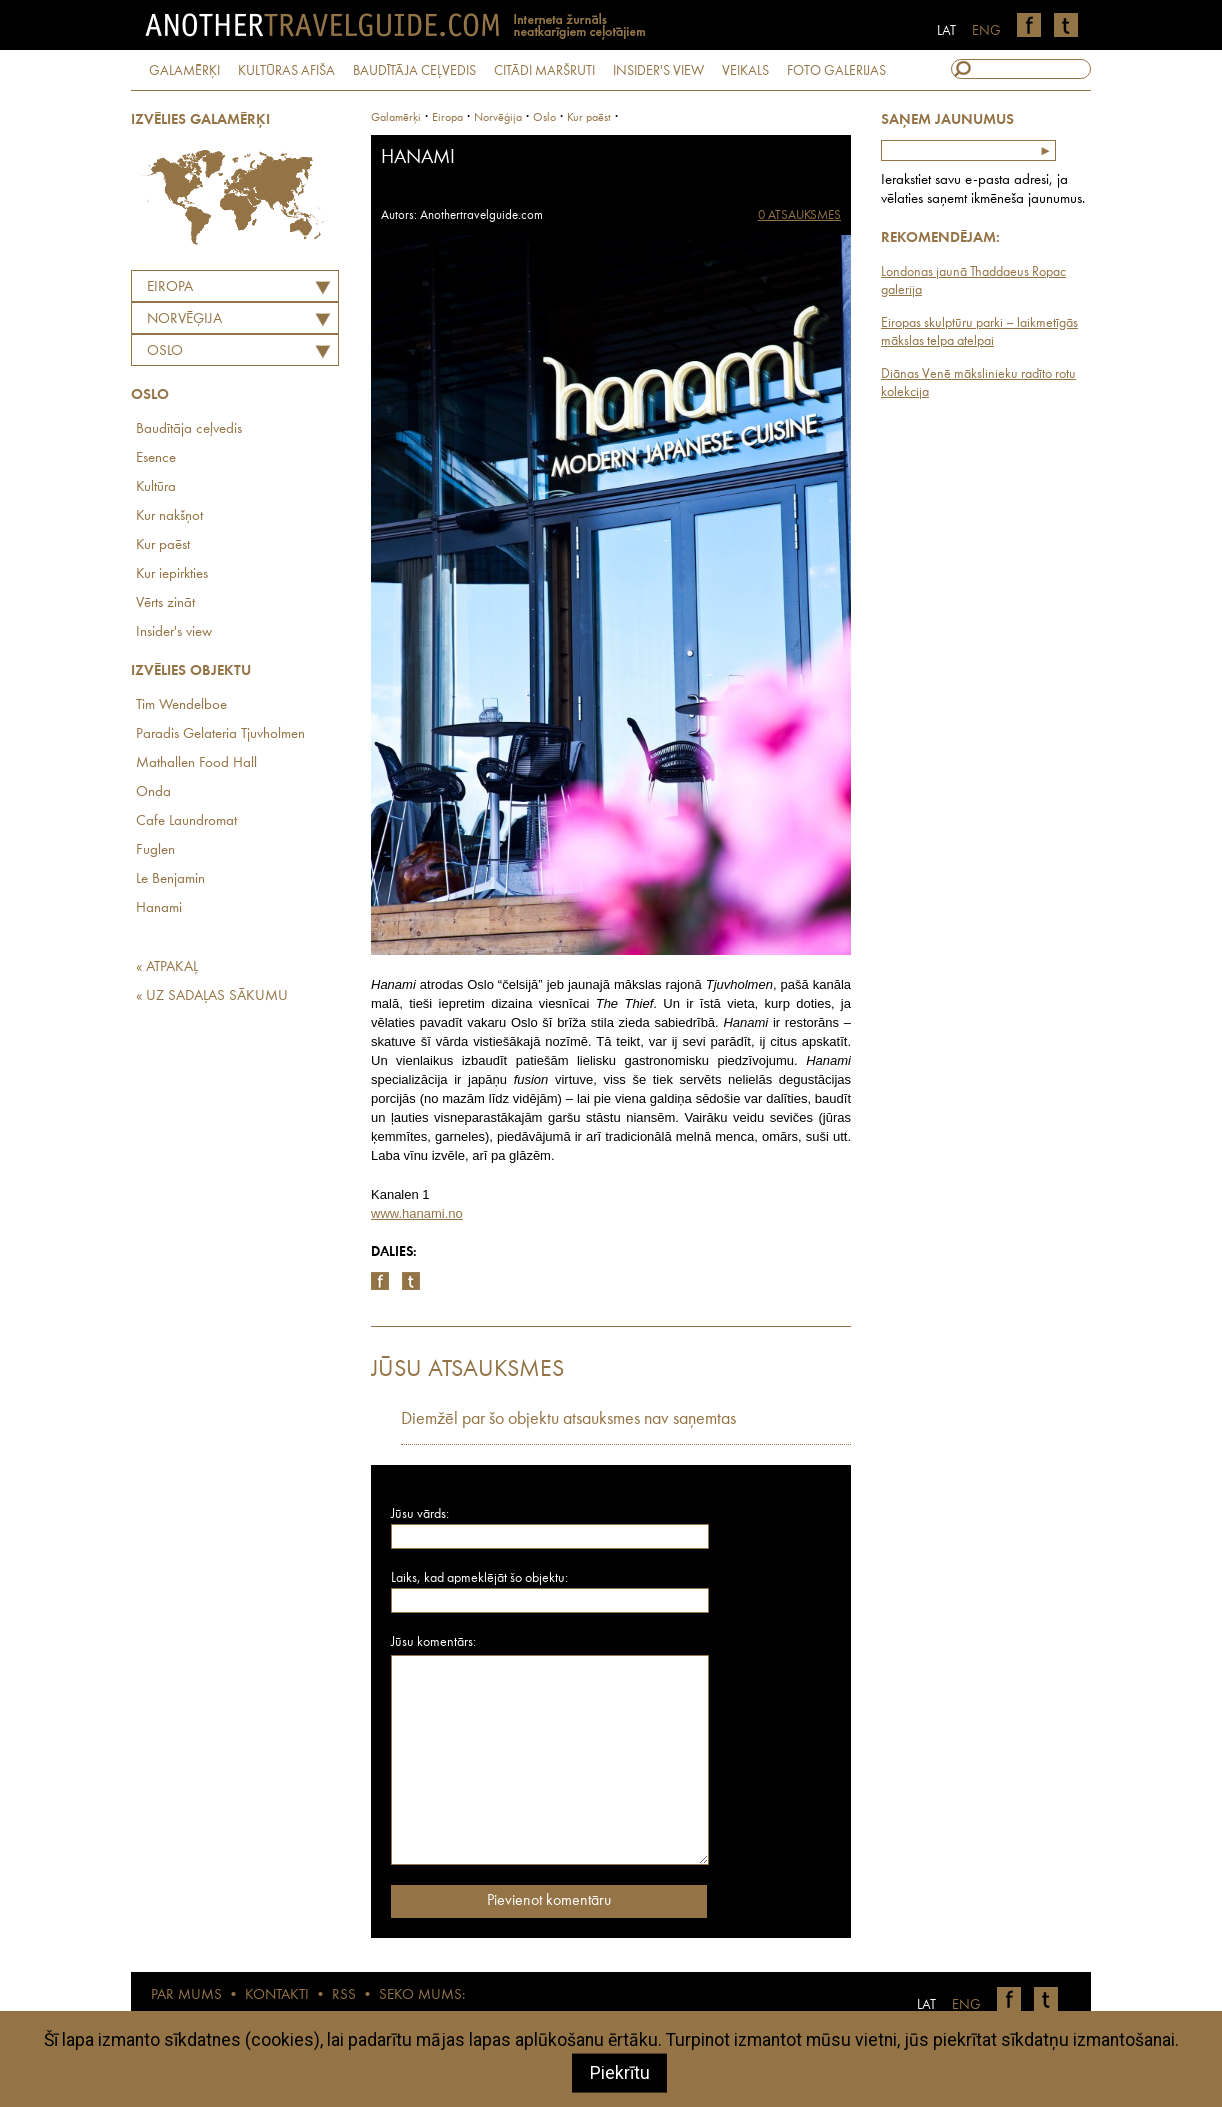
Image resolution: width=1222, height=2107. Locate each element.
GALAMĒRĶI (184, 71)
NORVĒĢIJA (184, 319)
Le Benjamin (170, 879)
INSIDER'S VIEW (658, 71)
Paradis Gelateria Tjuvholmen (220, 734)
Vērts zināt (165, 603)
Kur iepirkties (172, 574)
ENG (986, 31)
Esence (156, 458)
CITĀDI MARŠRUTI (544, 71)
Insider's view (174, 632)
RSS (344, 1995)
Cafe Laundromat (186, 821)
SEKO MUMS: (422, 1995)
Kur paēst (163, 545)
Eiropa (170, 287)
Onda (153, 792)
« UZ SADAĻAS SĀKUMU (212, 996)
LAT (946, 31)
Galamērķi (396, 118)
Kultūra (156, 487)
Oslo (165, 351)
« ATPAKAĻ (167, 967)
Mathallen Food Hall (196, 763)
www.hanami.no (417, 1213)
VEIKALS (745, 71)
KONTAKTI (277, 1995)
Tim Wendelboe (181, 705)
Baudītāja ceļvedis (189, 429)
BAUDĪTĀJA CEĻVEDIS (414, 71)
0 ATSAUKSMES (799, 215)
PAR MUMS (186, 1995)
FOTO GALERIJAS (836, 71)
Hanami (159, 908)
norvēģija (498, 118)
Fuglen (155, 850)
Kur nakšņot (169, 516)
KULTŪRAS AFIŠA (286, 71)
